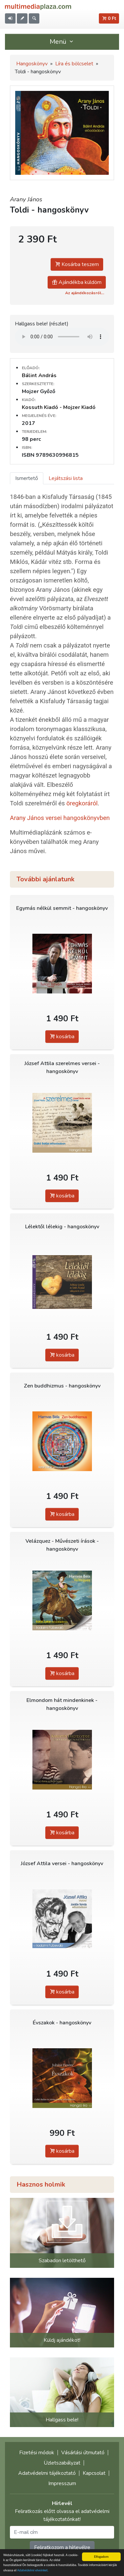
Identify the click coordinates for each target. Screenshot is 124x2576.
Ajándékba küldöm (77, 282)
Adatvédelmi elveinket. (33, 2570)
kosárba (62, 1036)
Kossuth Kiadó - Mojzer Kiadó (59, 407)
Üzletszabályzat (62, 2463)
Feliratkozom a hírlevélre (62, 2547)
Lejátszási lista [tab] (66, 478)
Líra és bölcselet (74, 63)
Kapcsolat (94, 2473)
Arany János (26, 199)
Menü (62, 41)
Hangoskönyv (32, 63)
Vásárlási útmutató (82, 2452)
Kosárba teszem (77, 264)
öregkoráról (82, 803)
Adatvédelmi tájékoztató (47, 2473)
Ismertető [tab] (26, 478)
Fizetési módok (36, 2452)
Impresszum (62, 2483)
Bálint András (39, 375)
